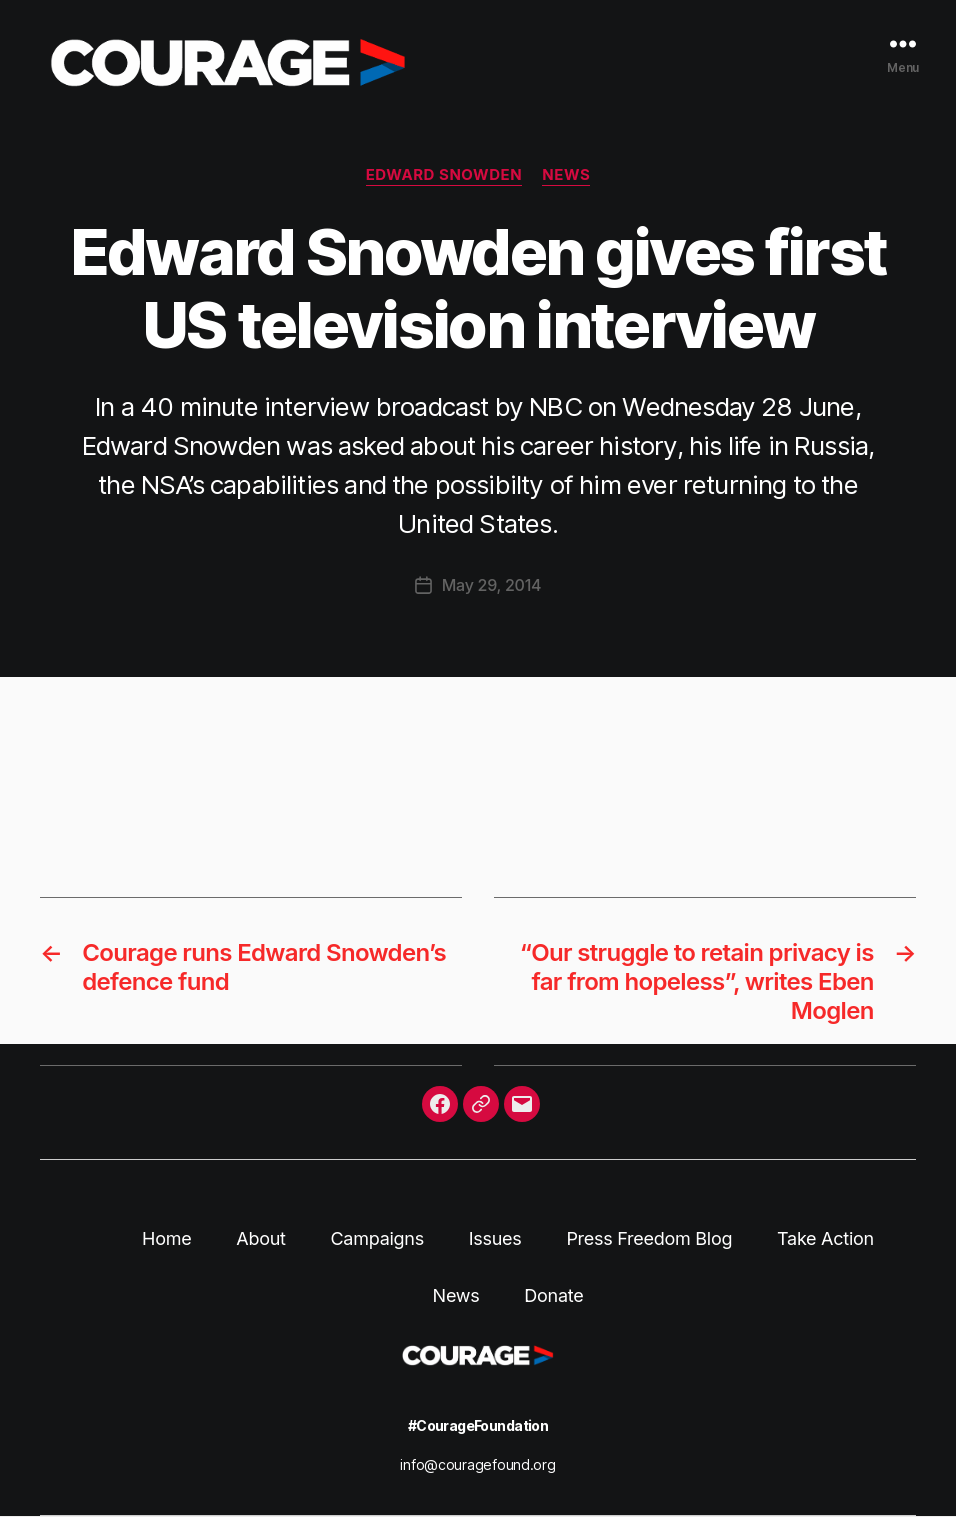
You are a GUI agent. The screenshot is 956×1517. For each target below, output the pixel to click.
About (260, 1238)
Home (166, 1238)
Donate (553, 1295)
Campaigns (376, 1238)
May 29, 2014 (491, 585)
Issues (495, 1238)
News (566, 175)
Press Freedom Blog (649, 1238)
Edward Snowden (444, 175)
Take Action (825, 1238)
